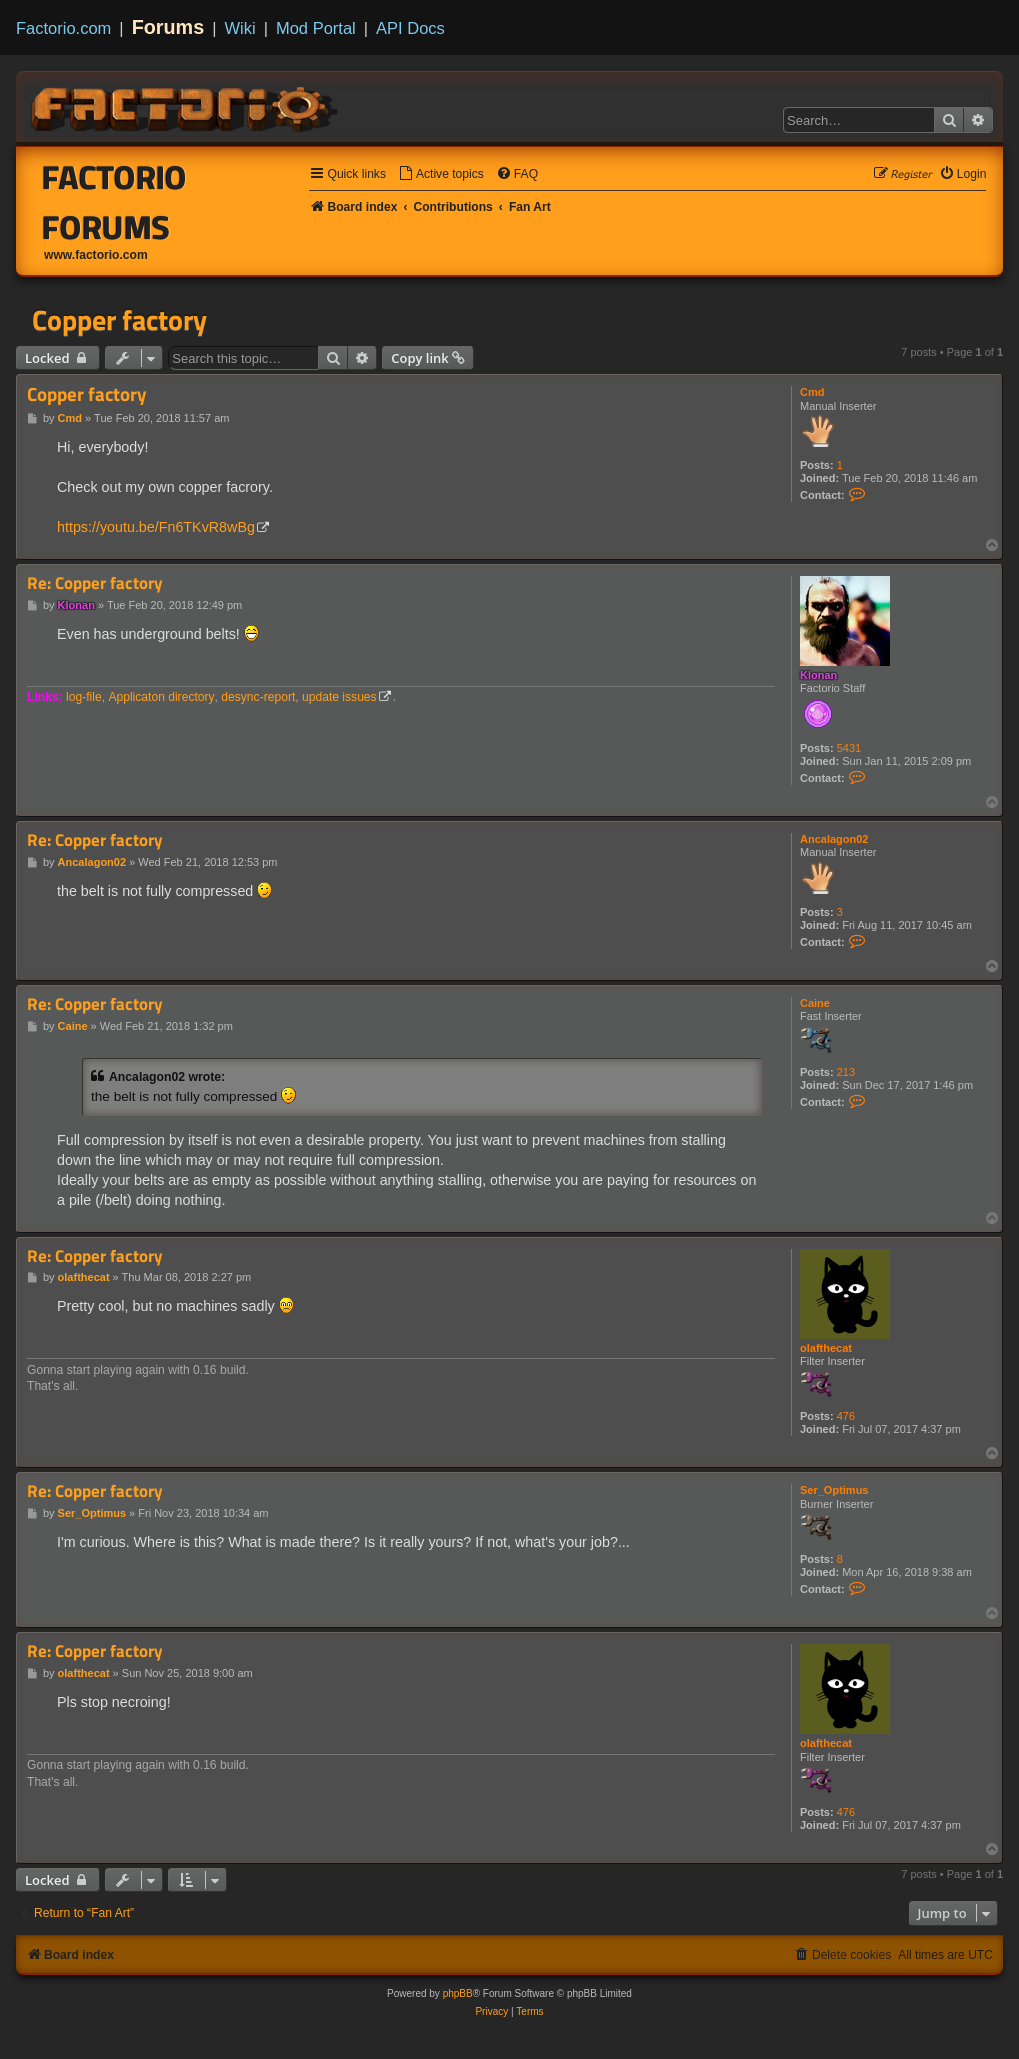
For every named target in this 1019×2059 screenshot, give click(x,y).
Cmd (812, 392)
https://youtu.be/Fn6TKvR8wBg (156, 527)
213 (846, 1072)
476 (846, 1416)
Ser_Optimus (834, 1490)
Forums (168, 27)
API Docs (410, 28)
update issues (339, 697)
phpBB (458, 1993)
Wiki (240, 28)
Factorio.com (63, 28)
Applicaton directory (161, 697)
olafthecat (826, 1348)
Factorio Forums (114, 202)
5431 (849, 748)
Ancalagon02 (834, 839)
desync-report (258, 697)
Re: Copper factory (95, 583)
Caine (815, 1003)
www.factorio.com (96, 255)
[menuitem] (441, 174)
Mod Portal (316, 28)
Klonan (818, 675)
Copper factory (119, 320)
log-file (84, 697)
